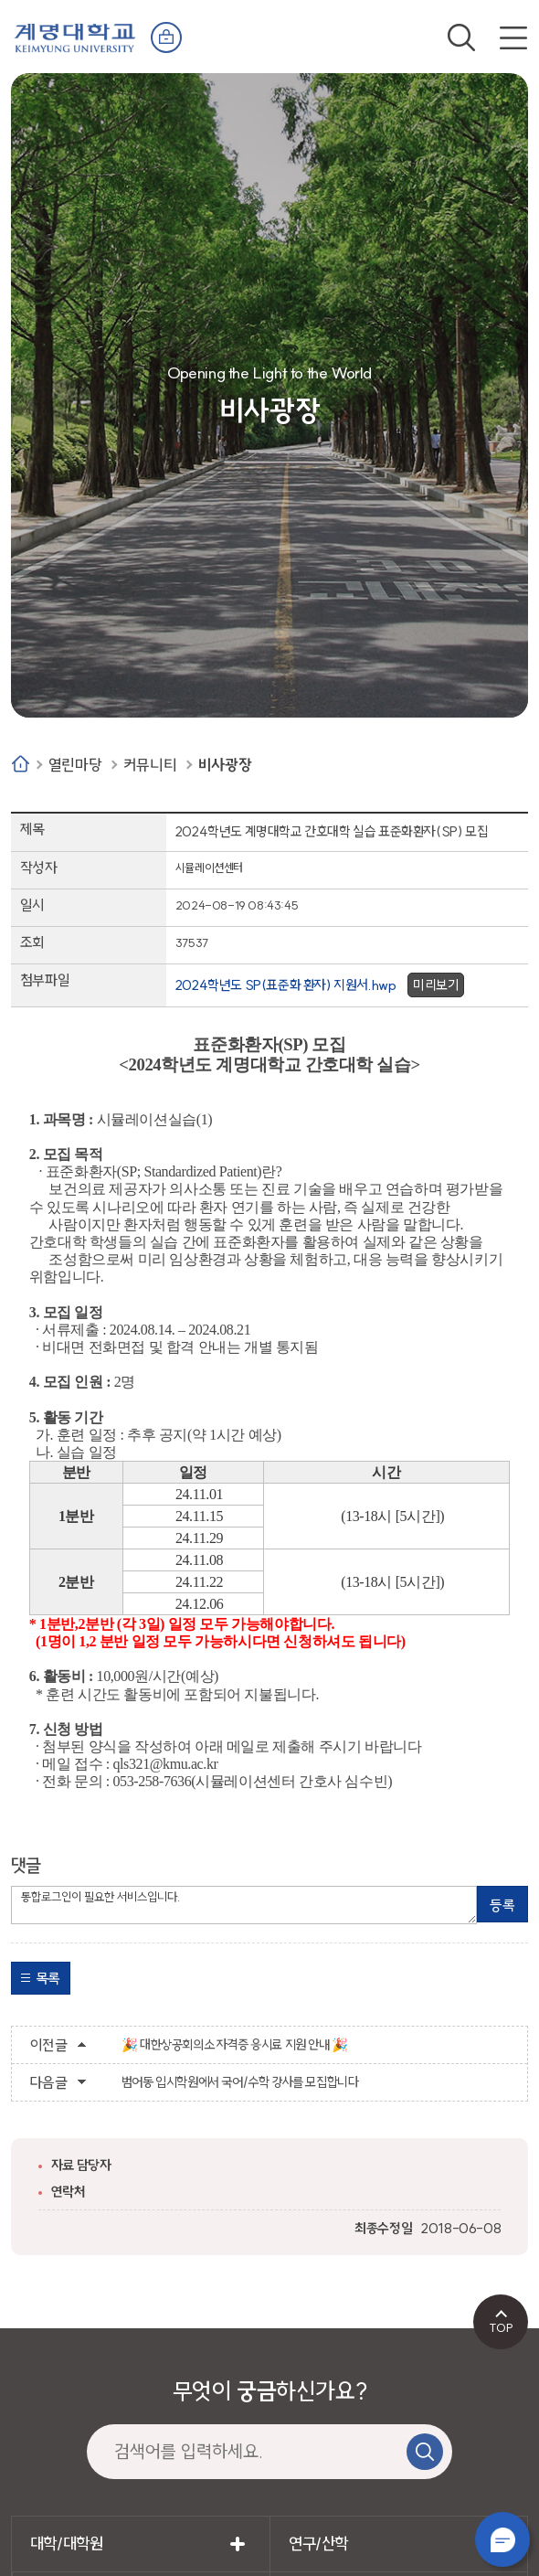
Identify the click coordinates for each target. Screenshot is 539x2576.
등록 (502, 1905)
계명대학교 (75, 36)
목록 (48, 1978)
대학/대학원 (66, 2543)
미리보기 (436, 985)
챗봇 (502, 2539)
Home (20, 763)
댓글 (26, 1865)
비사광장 (224, 764)
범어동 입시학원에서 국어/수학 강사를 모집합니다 (240, 2082)
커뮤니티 (149, 764)
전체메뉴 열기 (513, 37)
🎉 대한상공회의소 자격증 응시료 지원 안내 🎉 (235, 2045)
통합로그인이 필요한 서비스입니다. (244, 1905)
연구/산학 (318, 2543)
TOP (501, 2327)
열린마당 (74, 764)
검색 (461, 37)
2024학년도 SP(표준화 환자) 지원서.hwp (285, 985)
